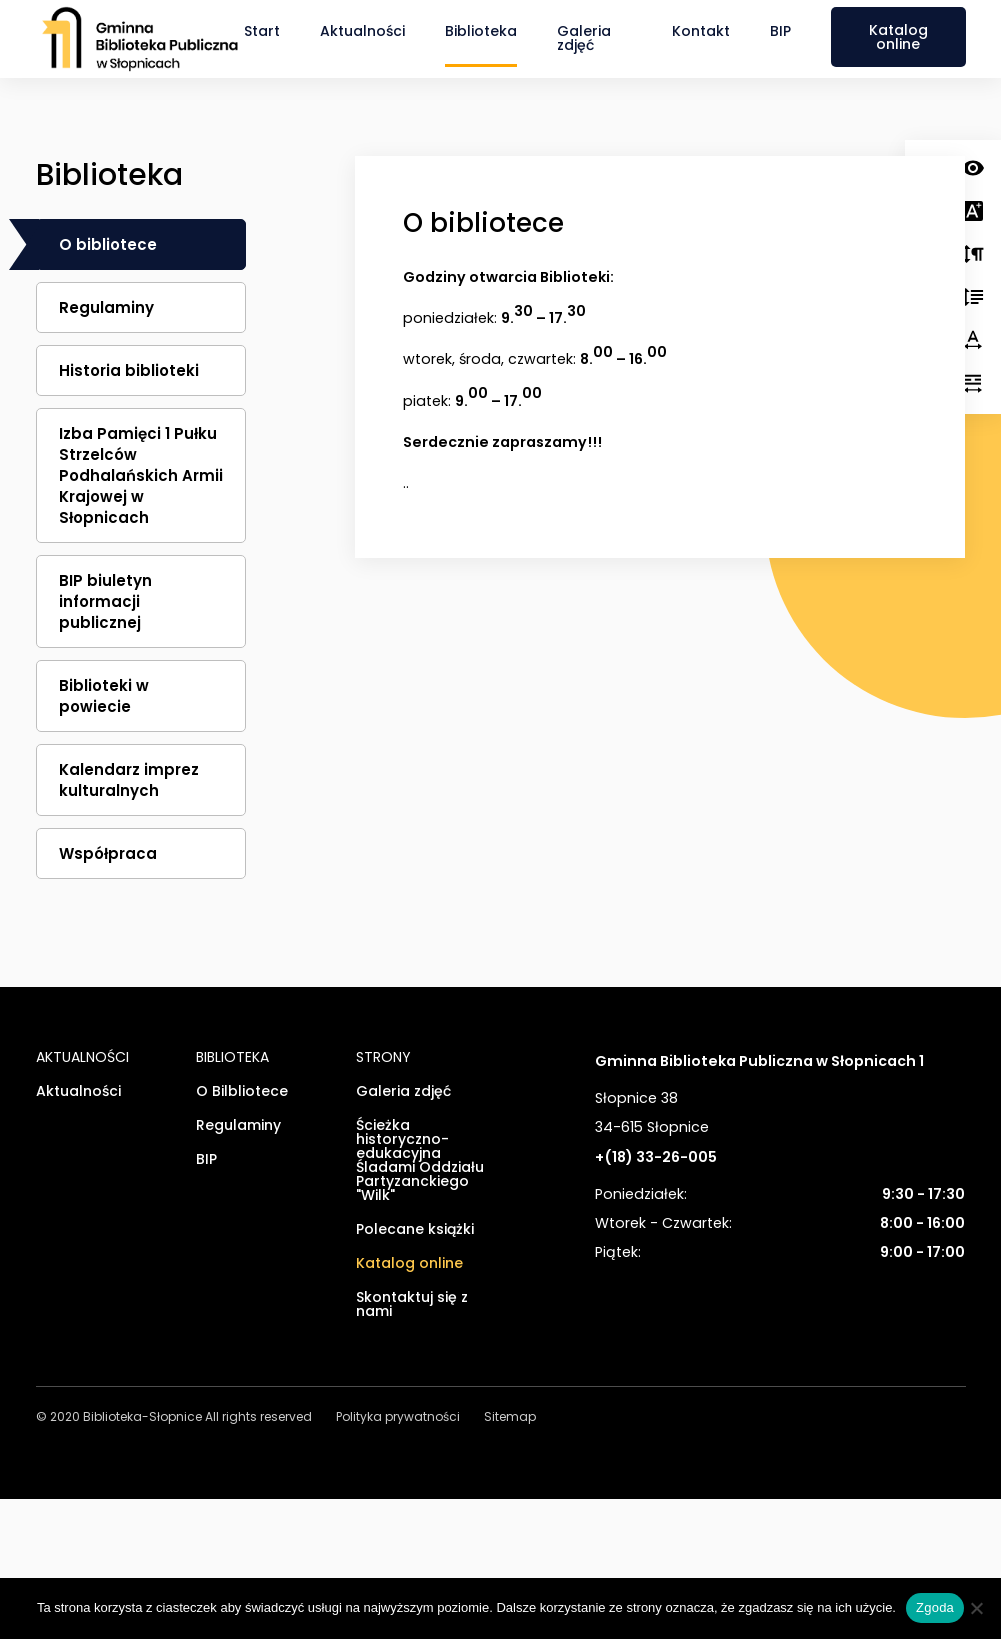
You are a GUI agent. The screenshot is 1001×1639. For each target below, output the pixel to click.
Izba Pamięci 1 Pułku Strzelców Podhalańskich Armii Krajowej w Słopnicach (141, 475)
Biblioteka (481, 31)
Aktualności (362, 31)
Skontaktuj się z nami (412, 1305)
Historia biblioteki (129, 370)
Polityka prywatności (398, 1418)
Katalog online (898, 37)
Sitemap (510, 1418)
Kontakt (701, 31)
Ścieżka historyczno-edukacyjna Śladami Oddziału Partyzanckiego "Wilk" (420, 1161)
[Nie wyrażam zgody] (976, 1608)
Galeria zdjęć (584, 38)
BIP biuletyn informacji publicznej (105, 601)
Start (262, 31)
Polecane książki (415, 1230)
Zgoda (935, 1607)
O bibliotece (108, 244)
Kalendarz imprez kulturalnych (129, 780)
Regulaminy (106, 307)
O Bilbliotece (242, 1092)
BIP (780, 31)
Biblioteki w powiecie (104, 696)
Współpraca (108, 853)
